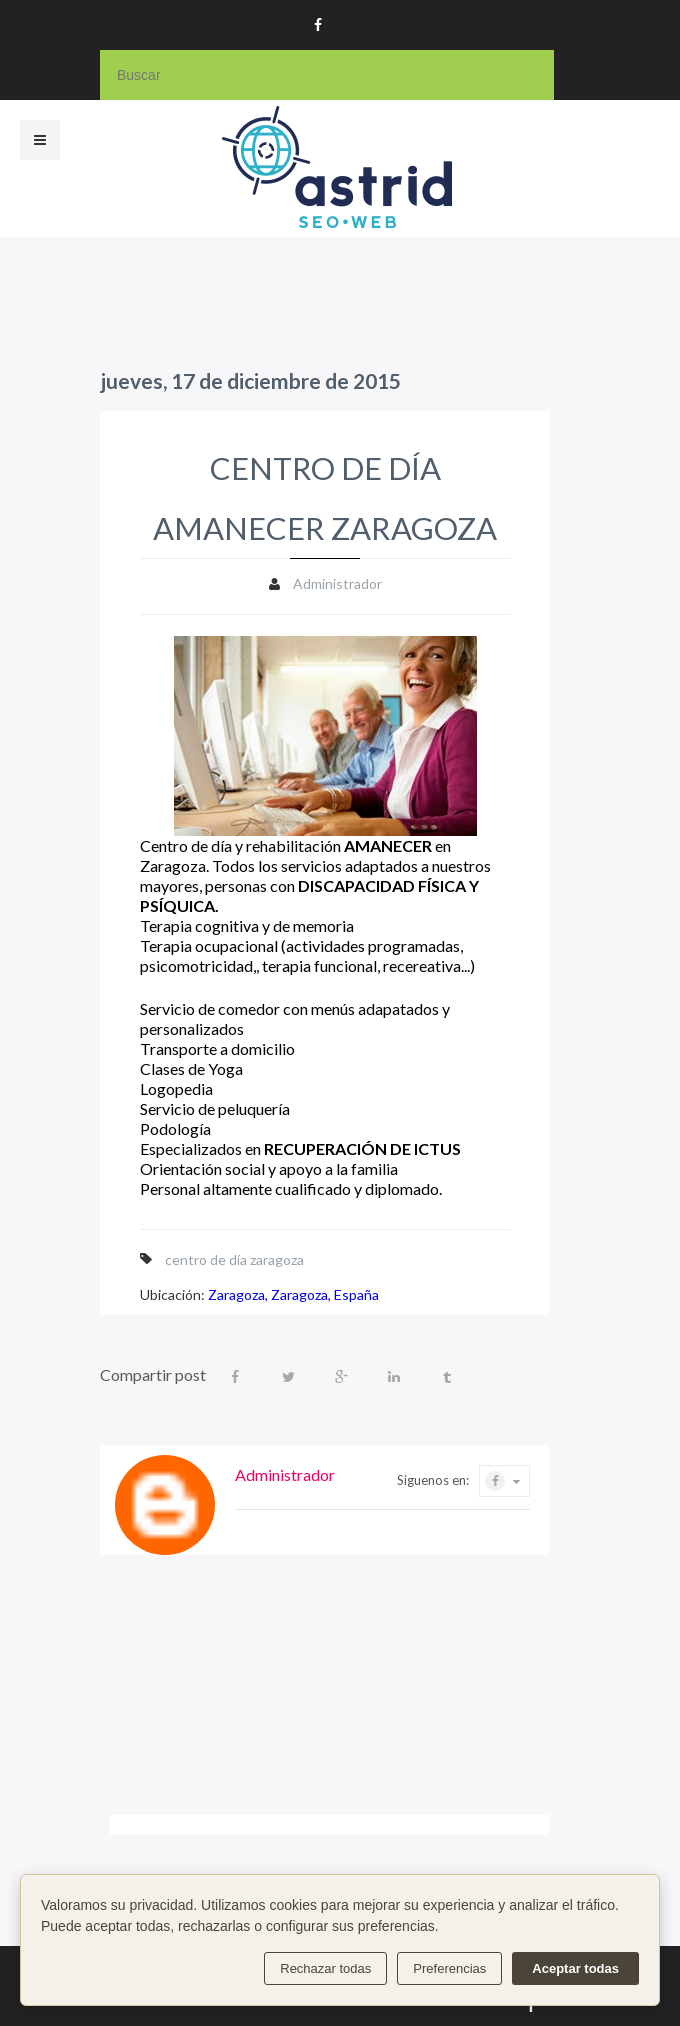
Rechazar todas (325, 1968)
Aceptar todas (575, 1968)
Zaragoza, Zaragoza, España (293, 1294)
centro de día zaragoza (234, 1259)
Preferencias (449, 1968)
